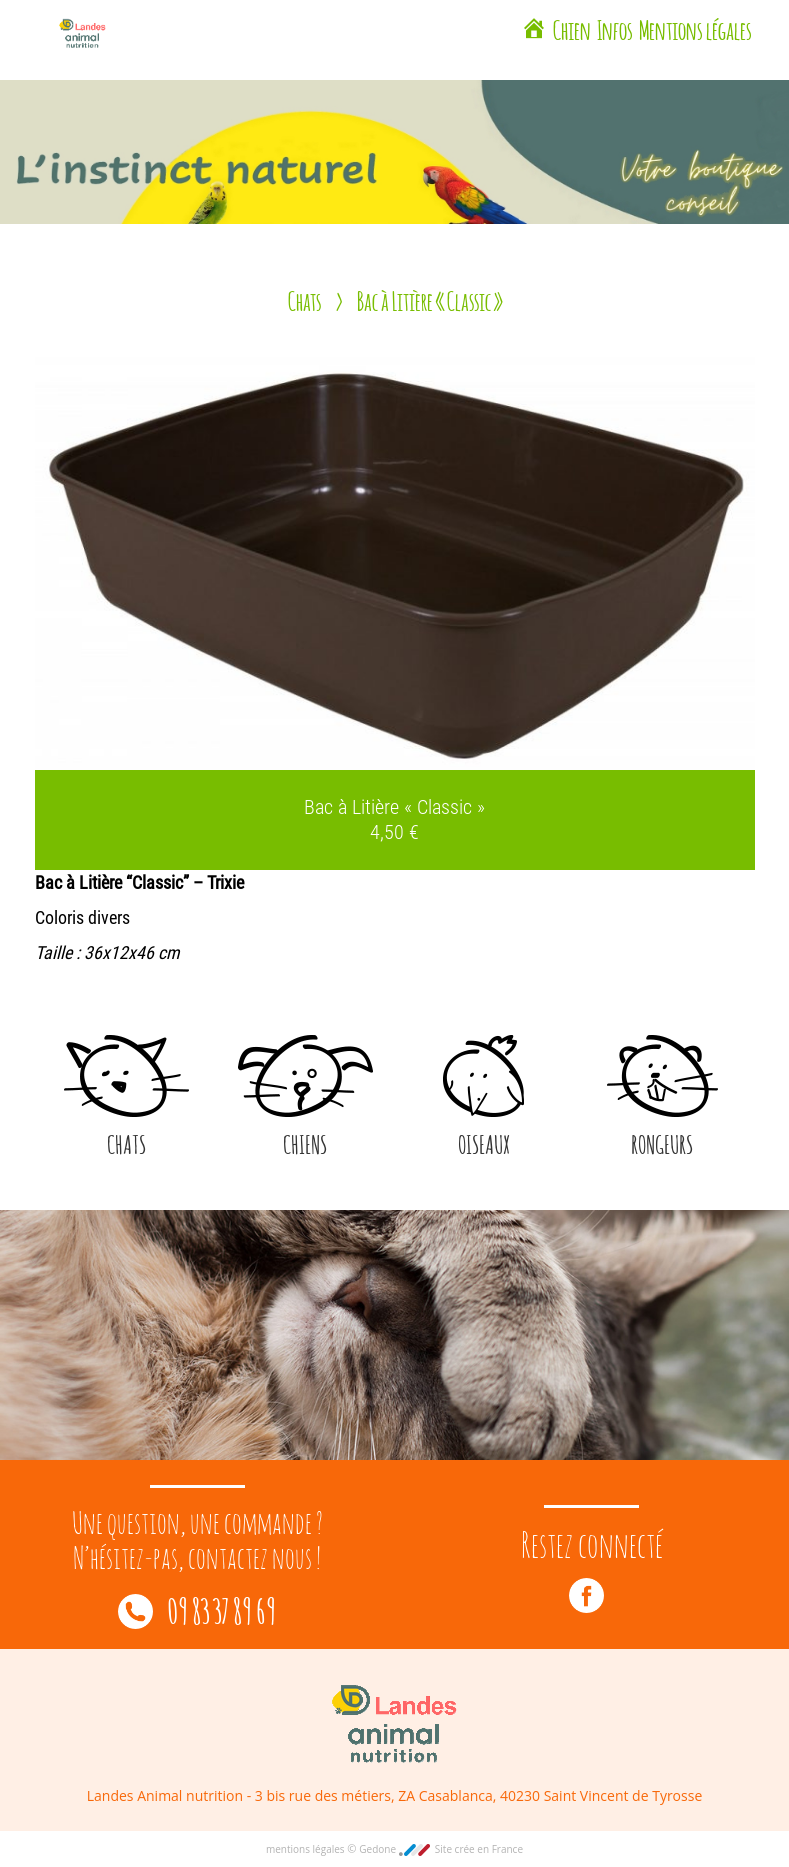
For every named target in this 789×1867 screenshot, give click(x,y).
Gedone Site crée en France (441, 1849)
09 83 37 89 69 (197, 1609)
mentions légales (306, 1849)
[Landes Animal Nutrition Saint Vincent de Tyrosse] (534, 31)
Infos (615, 28)
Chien (572, 28)
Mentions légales (695, 28)
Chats (304, 299)
